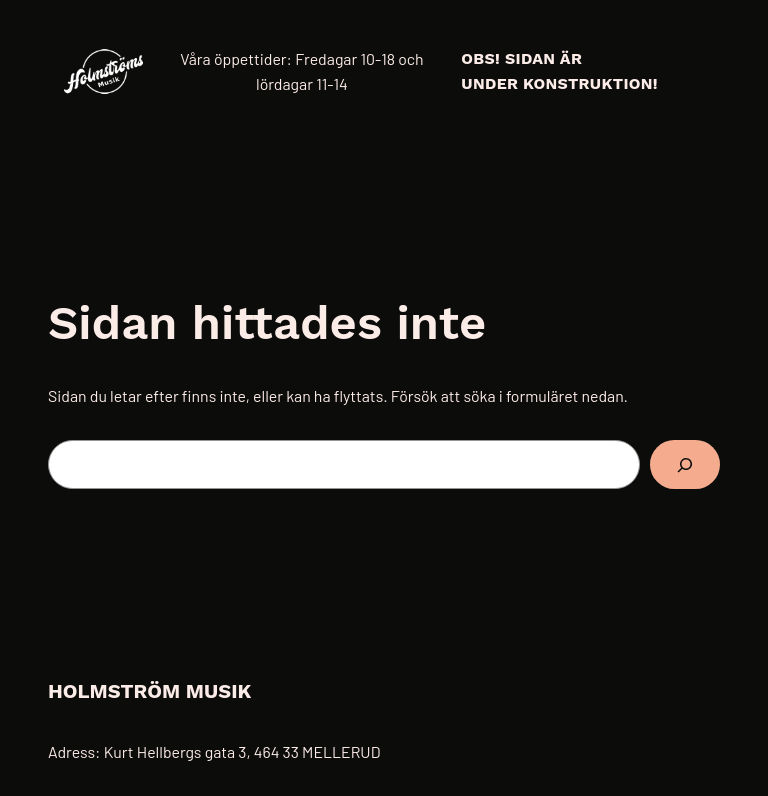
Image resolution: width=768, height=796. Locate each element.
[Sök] (685, 464)
